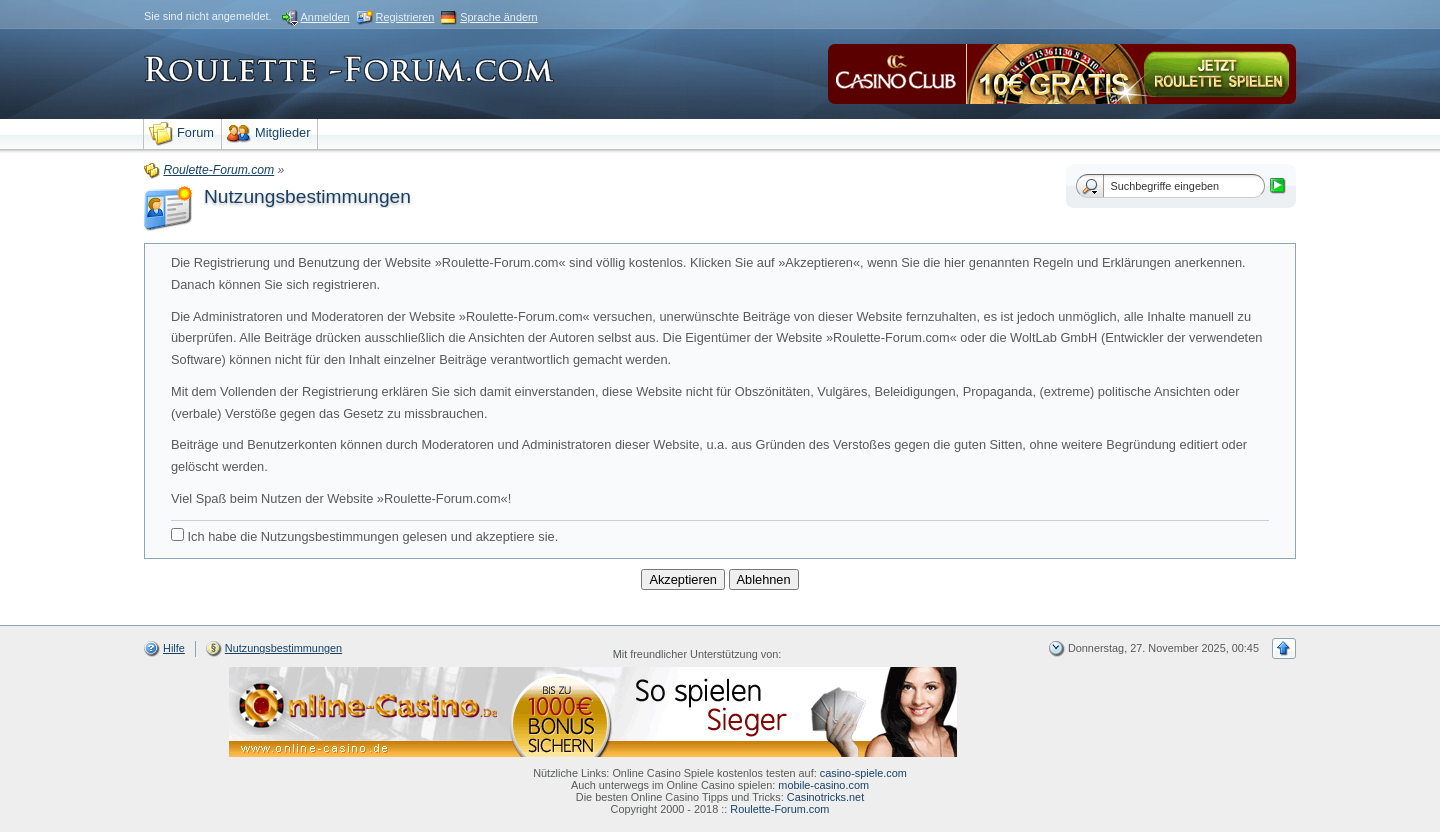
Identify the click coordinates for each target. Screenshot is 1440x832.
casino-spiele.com (863, 773)
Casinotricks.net (825, 797)
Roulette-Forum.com (779, 809)
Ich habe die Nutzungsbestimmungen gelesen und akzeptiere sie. (364, 536)
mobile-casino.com (823, 785)
